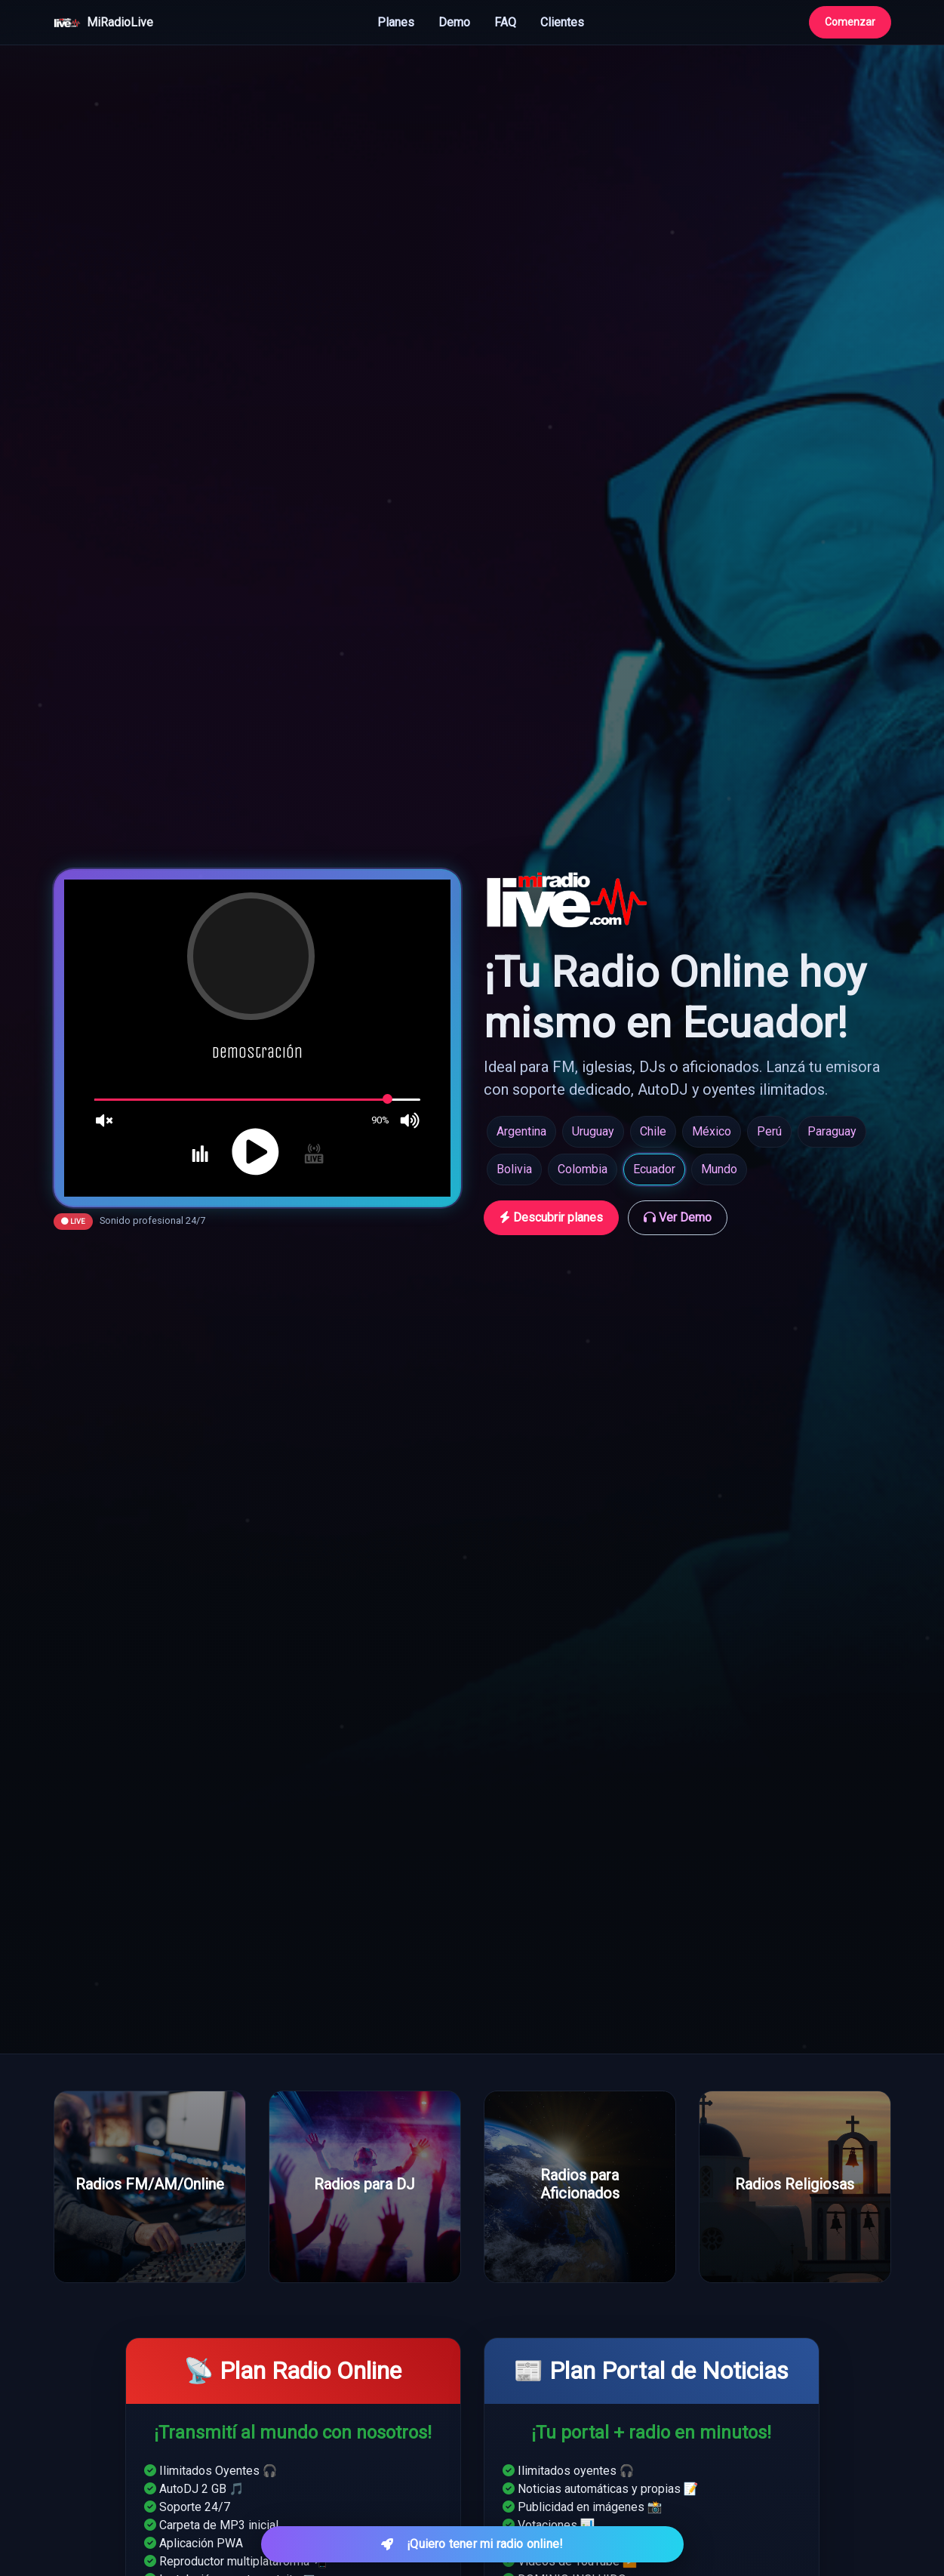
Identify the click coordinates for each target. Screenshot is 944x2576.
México (711, 1131)
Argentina (521, 1131)
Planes (395, 22)
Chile (653, 1131)
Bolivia (514, 1169)
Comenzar (850, 22)
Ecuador (654, 1169)
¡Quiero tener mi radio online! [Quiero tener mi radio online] (472, 2544)
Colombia (582, 1169)
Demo (454, 22)
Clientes (562, 22)
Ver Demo (678, 1217)
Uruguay (593, 1131)
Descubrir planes (551, 1217)
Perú (769, 1131)
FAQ (505, 22)
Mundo (719, 1169)
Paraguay (831, 1131)
